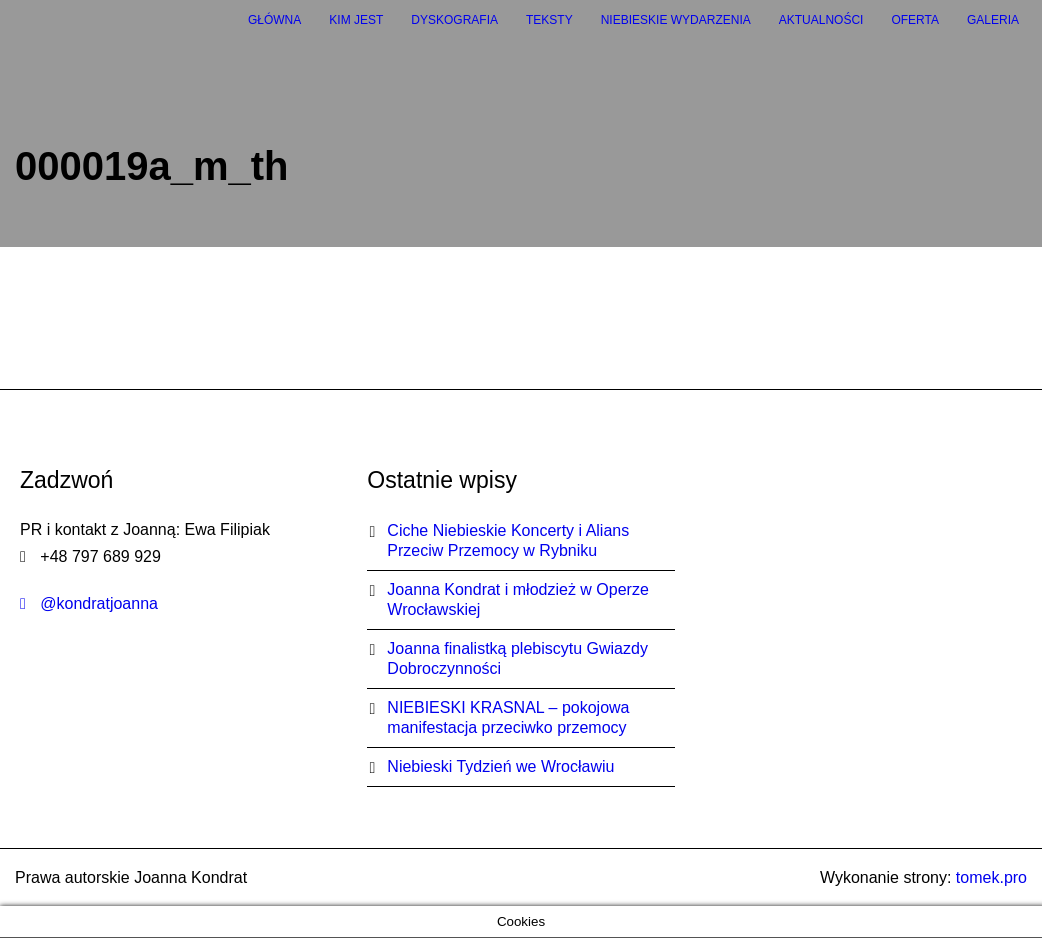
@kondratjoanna (89, 603)
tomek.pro (991, 877)
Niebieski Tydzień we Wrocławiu (500, 766)
